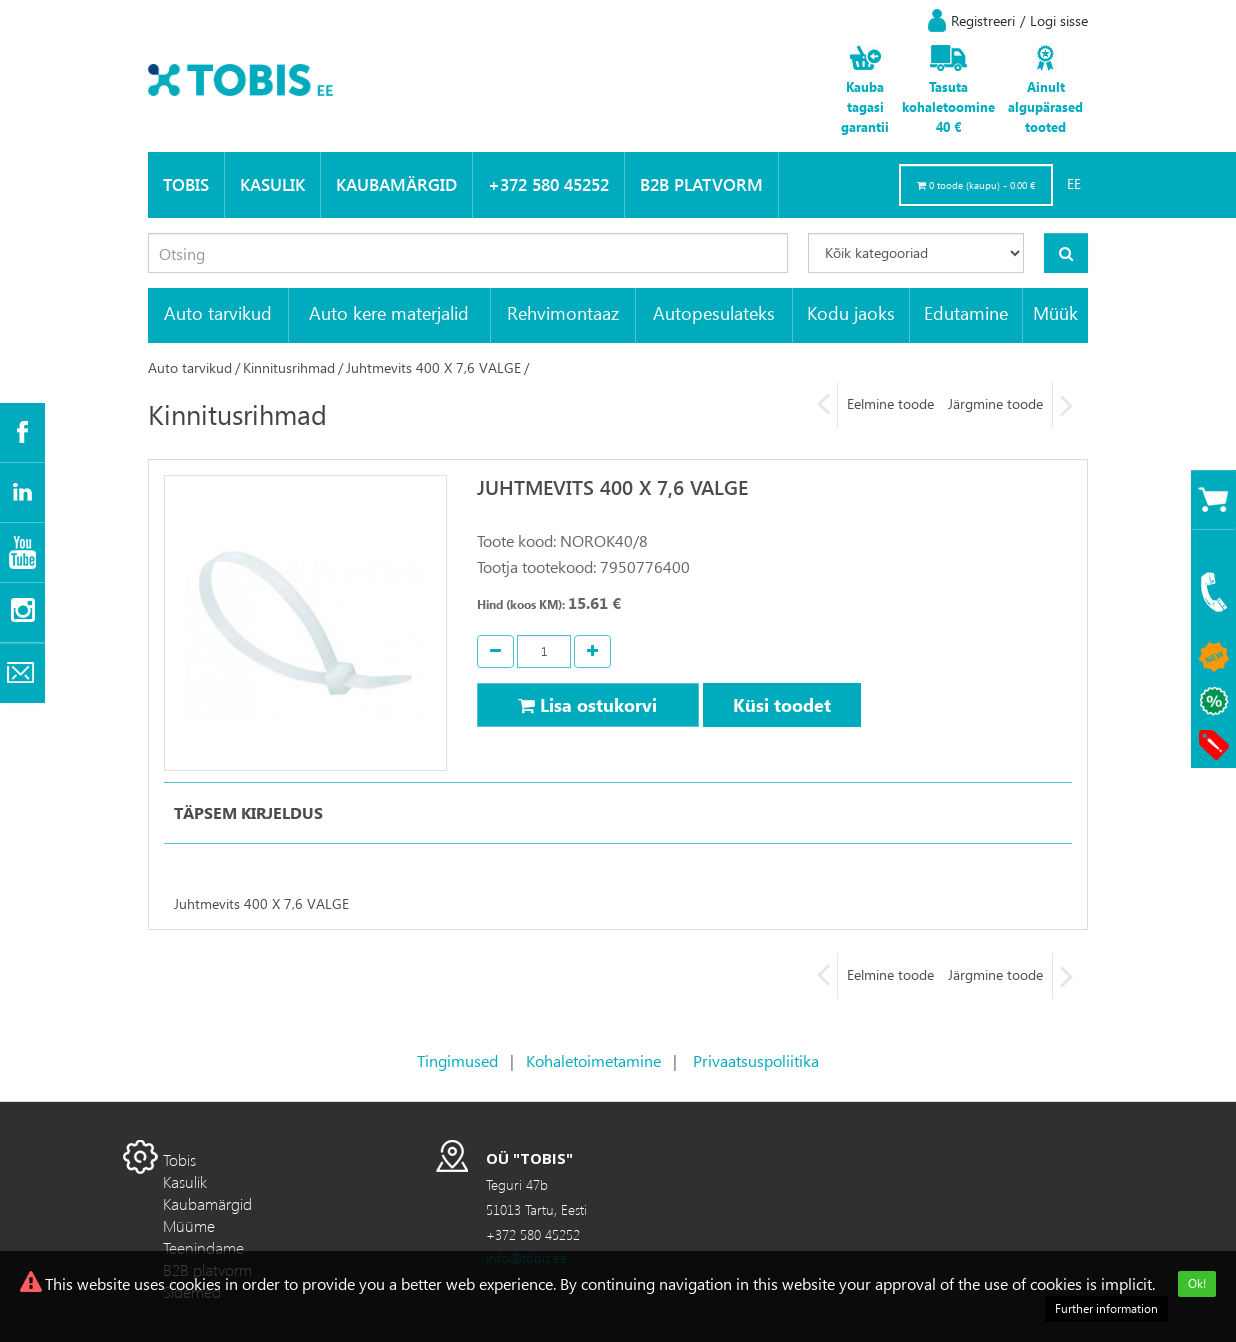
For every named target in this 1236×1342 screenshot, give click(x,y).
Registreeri (983, 20)
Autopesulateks (714, 312)
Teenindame (203, 1247)
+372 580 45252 (548, 184)
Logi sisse (1059, 20)
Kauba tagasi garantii (865, 106)
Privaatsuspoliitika (756, 1060)
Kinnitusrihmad (289, 367)
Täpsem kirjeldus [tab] (248, 812)
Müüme (189, 1225)
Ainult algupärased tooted (1045, 106)
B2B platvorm (701, 184)
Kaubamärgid (396, 184)
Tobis (186, 184)
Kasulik (272, 184)
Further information (1106, 1308)
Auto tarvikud (218, 312)
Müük (1055, 312)
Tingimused (457, 1060)
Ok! (1197, 1283)
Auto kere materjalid (389, 312)
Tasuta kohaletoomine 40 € (948, 106)
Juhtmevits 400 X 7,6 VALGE (433, 367)
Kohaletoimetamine (593, 1060)
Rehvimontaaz (563, 312)
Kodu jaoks (851, 312)
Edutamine (966, 312)
